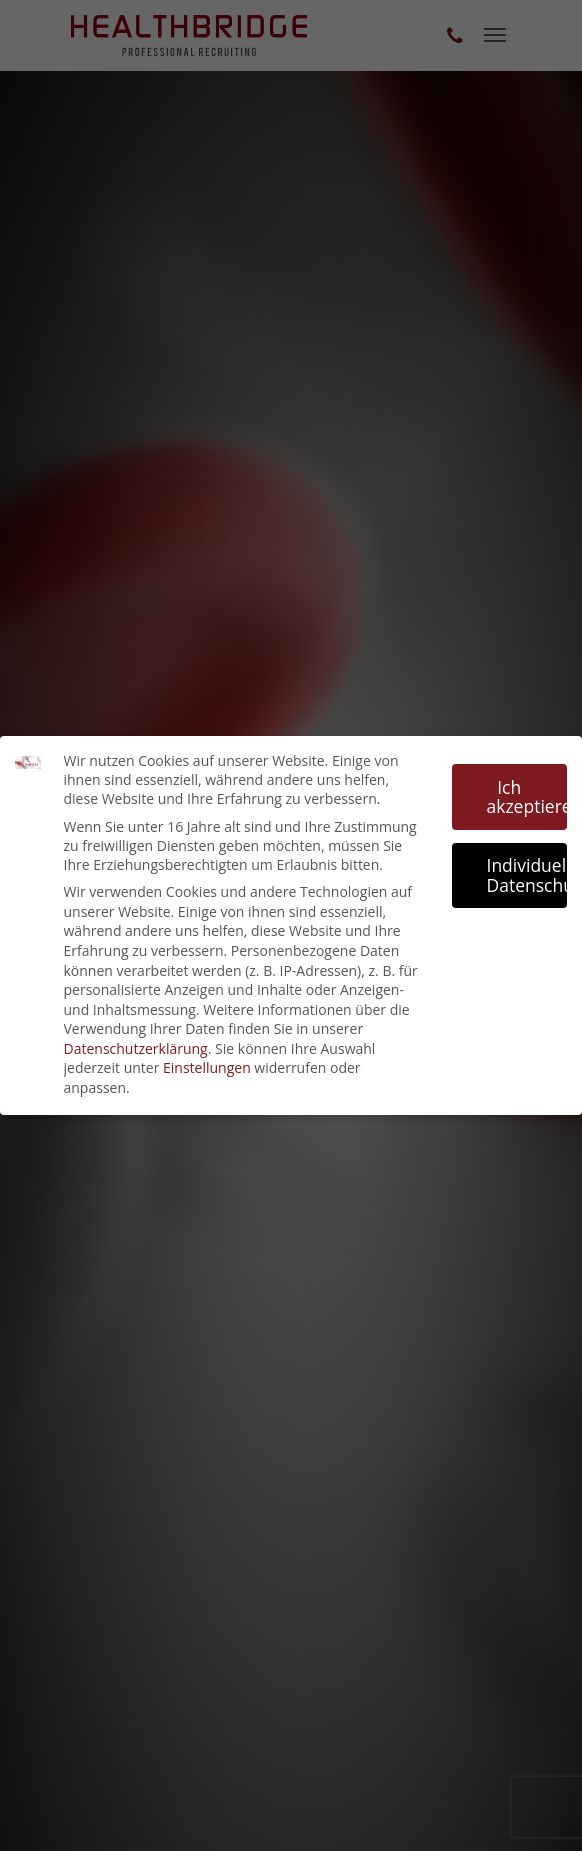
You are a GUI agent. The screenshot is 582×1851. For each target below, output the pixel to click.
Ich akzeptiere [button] (527, 797)
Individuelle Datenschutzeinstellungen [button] (527, 875)
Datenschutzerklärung (136, 1048)
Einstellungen (207, 1067)
